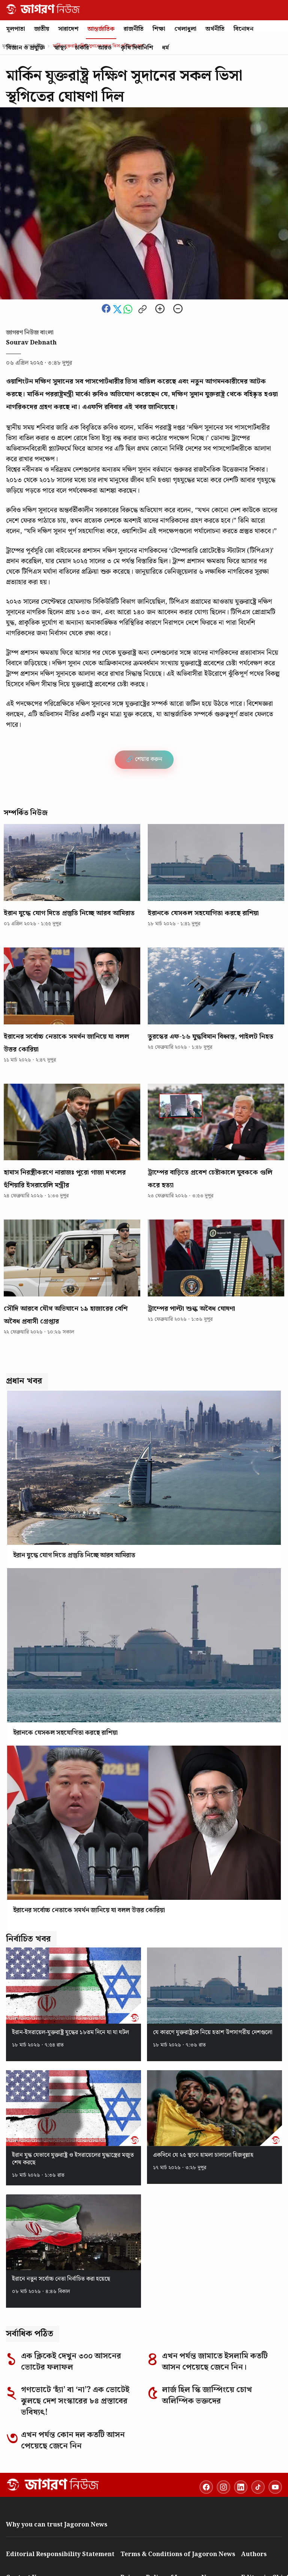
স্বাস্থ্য (60, 48)
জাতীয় (41, 29)
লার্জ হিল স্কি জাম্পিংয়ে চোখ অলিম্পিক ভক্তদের (207, 2396)
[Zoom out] (178, 309)
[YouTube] (275, 2487)
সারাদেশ (68, 29)
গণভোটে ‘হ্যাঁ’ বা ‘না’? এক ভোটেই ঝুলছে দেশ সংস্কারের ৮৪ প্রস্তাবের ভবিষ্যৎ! (75, 2401)
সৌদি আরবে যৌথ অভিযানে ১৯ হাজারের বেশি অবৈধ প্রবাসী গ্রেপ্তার (66, 1315)
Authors (254, 2554)
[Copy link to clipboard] (142, 310)
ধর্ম (165, 48)
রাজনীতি (134, 29)
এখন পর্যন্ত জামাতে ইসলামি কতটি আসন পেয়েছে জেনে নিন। (215, 2362)
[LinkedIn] (241, 2487)
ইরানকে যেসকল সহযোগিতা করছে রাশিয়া (203, 913)
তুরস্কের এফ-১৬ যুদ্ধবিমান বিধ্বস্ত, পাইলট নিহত (210, 1036)
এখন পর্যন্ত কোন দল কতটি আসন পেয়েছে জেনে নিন (73, 2441)
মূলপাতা (15, 29)
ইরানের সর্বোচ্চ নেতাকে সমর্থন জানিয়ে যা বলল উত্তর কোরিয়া (66, 1043)
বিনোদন (244, 29)
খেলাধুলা (185, 29)
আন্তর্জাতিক (101, 29)
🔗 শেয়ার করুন (144, 759)
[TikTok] (258, 2487)
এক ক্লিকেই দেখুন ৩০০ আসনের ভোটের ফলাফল (71, 2362)
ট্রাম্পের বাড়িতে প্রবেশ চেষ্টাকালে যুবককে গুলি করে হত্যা (210, 1179)
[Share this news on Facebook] (107, 312)
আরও (105, 48)
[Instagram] (223, 2487)
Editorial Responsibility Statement (60, 2554)
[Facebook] (206, 2487)
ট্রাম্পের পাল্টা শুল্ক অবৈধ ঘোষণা (191, 1308)
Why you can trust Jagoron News (56, 2524)
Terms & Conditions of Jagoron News (177, 2554)
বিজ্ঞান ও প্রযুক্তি (25, 48)
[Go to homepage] (53, 2484)
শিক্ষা (159, 29)
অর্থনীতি (215, 29)
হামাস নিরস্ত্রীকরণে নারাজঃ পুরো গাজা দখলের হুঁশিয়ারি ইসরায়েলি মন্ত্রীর (65, 1179)
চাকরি (82, 48)
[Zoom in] (160, 309)
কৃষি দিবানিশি (137, 48)
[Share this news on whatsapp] (128, 312)
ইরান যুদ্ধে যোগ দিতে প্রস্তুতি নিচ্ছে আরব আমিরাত (69, 913)
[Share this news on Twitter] (118, 312)
